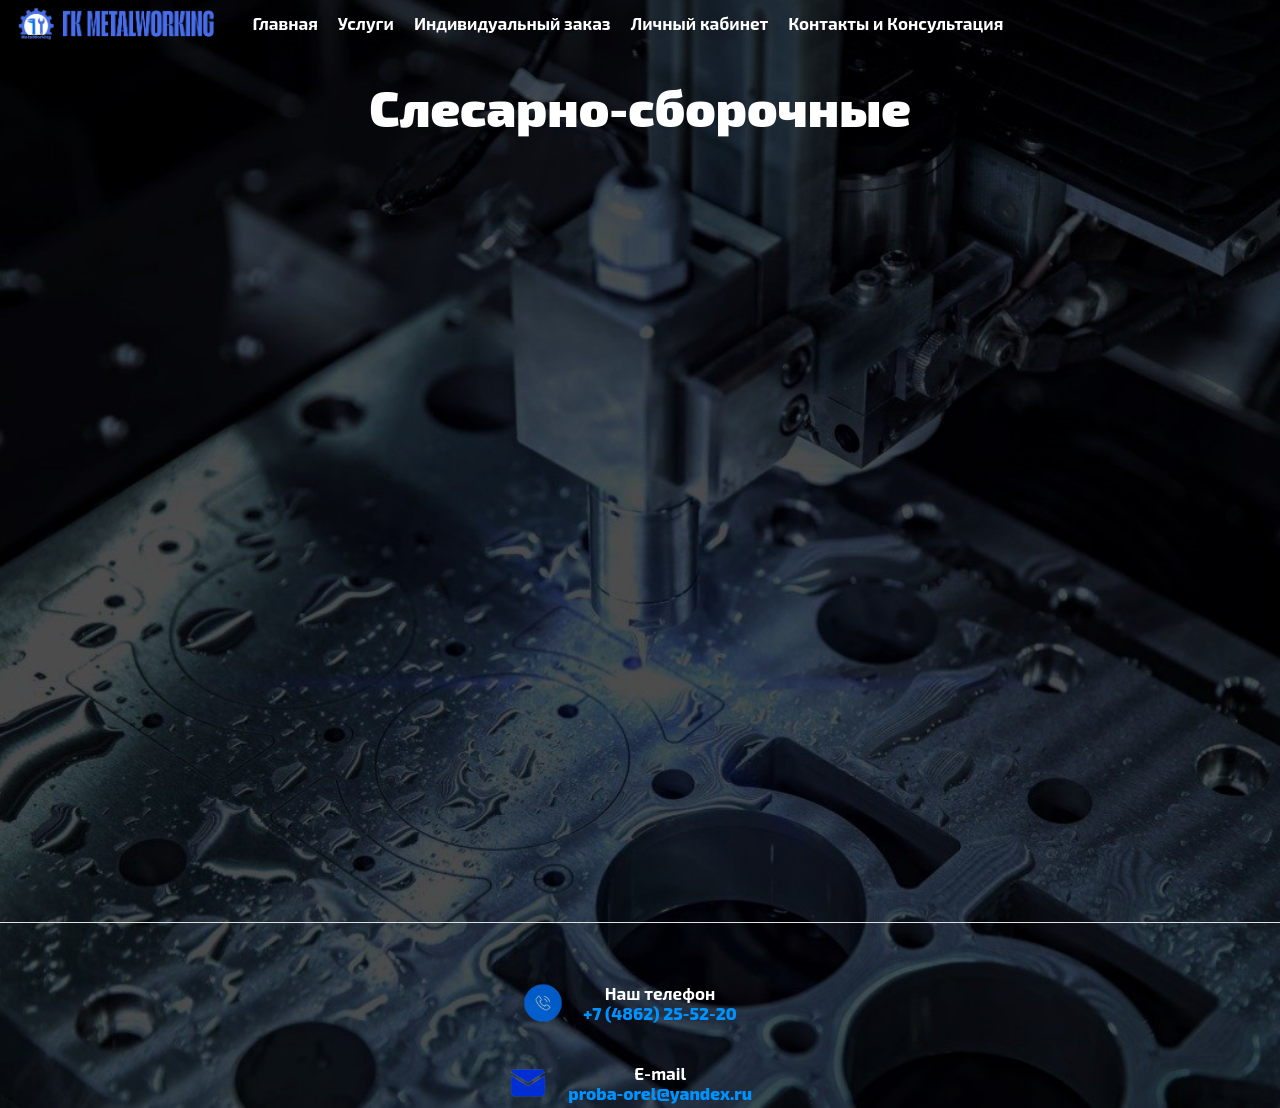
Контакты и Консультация (895, 23)
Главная (285, 23)
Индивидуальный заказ (512, 23)
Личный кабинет (700, 23)
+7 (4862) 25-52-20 (660, 1013)
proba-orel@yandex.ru (660, 1093)
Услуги (366, 23)
